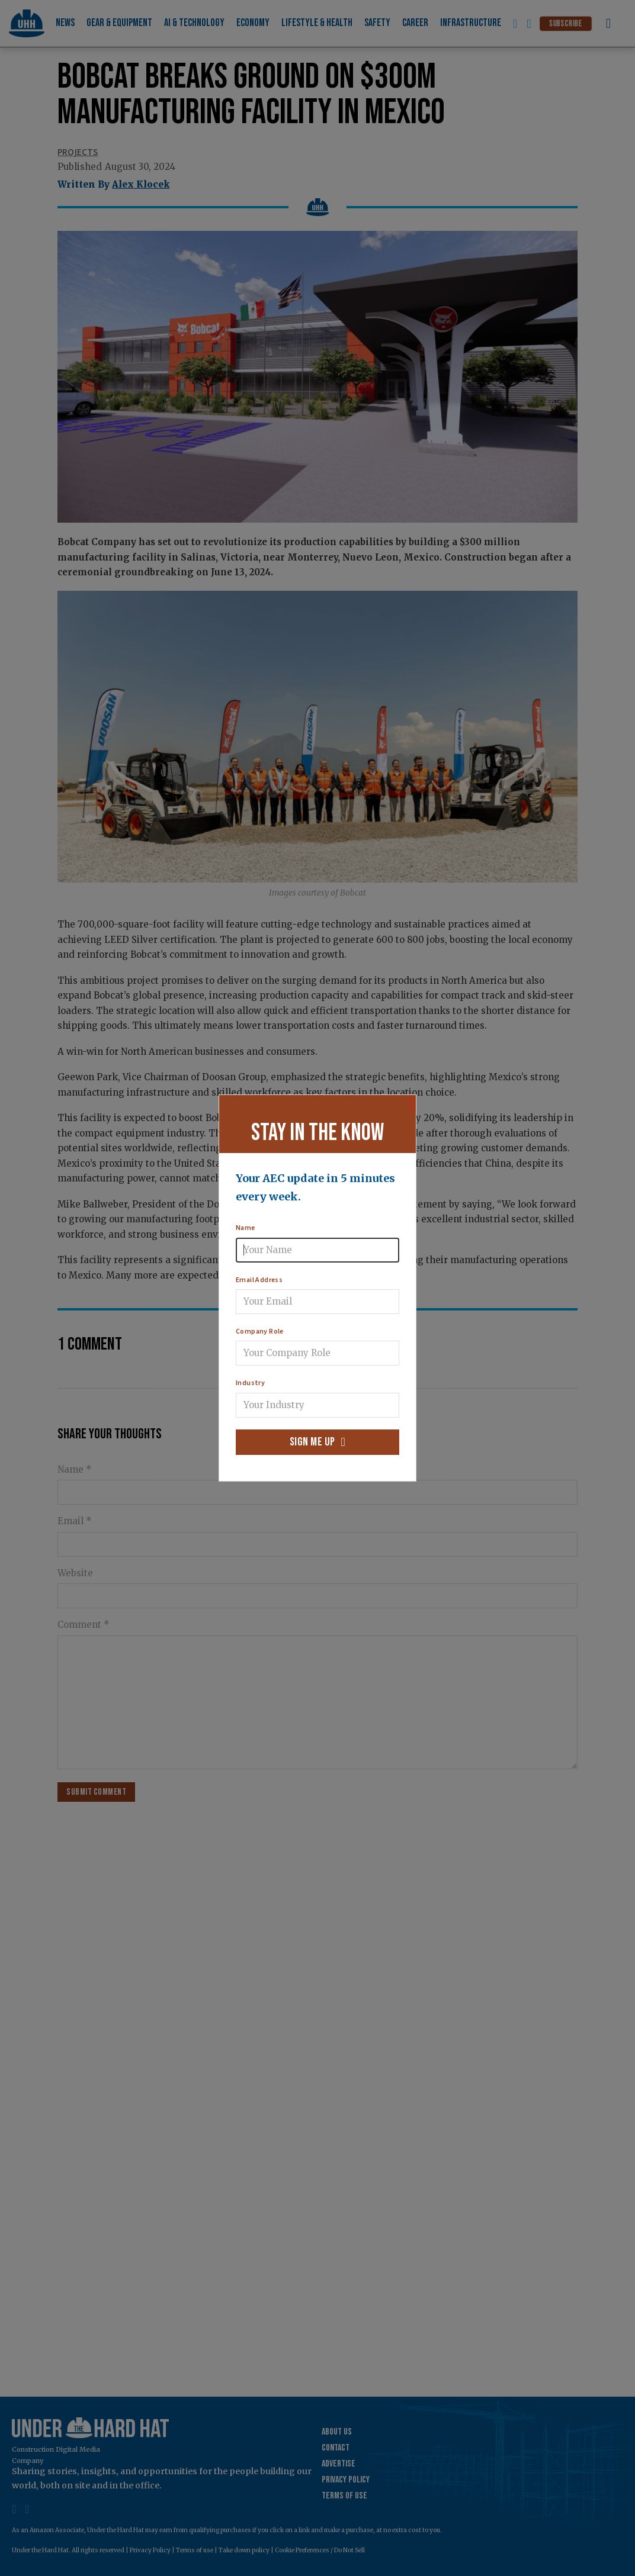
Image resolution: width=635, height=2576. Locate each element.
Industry (250, 1383)
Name (245, 1228)
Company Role (260, 1331)
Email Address (259, 1280)
